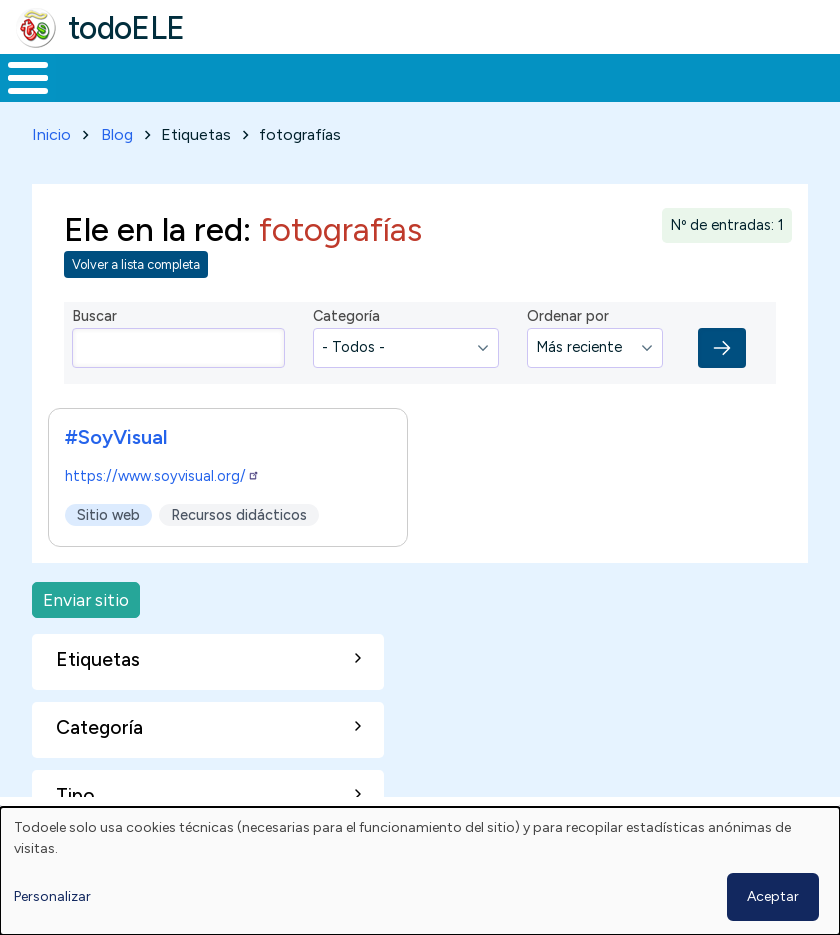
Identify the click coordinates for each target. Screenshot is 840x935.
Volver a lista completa (136, 261)
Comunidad (715, 76)
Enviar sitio (86, 595)
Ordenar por (568, 313)
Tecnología (582, 76)
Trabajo (344, 76)
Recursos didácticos (239, 511)
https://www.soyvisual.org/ (162, 472)
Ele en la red (153, 225)
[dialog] (420, 871)
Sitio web (108, 511)
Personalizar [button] (52, 896)
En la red (456, 76)
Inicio (17, 76)
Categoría (346, 313)
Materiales (96, 76)
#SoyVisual (116, 433)
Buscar (805, 76)
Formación (225, 76)
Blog (117, 130)
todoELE (126, 28)
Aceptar (773, 896)
